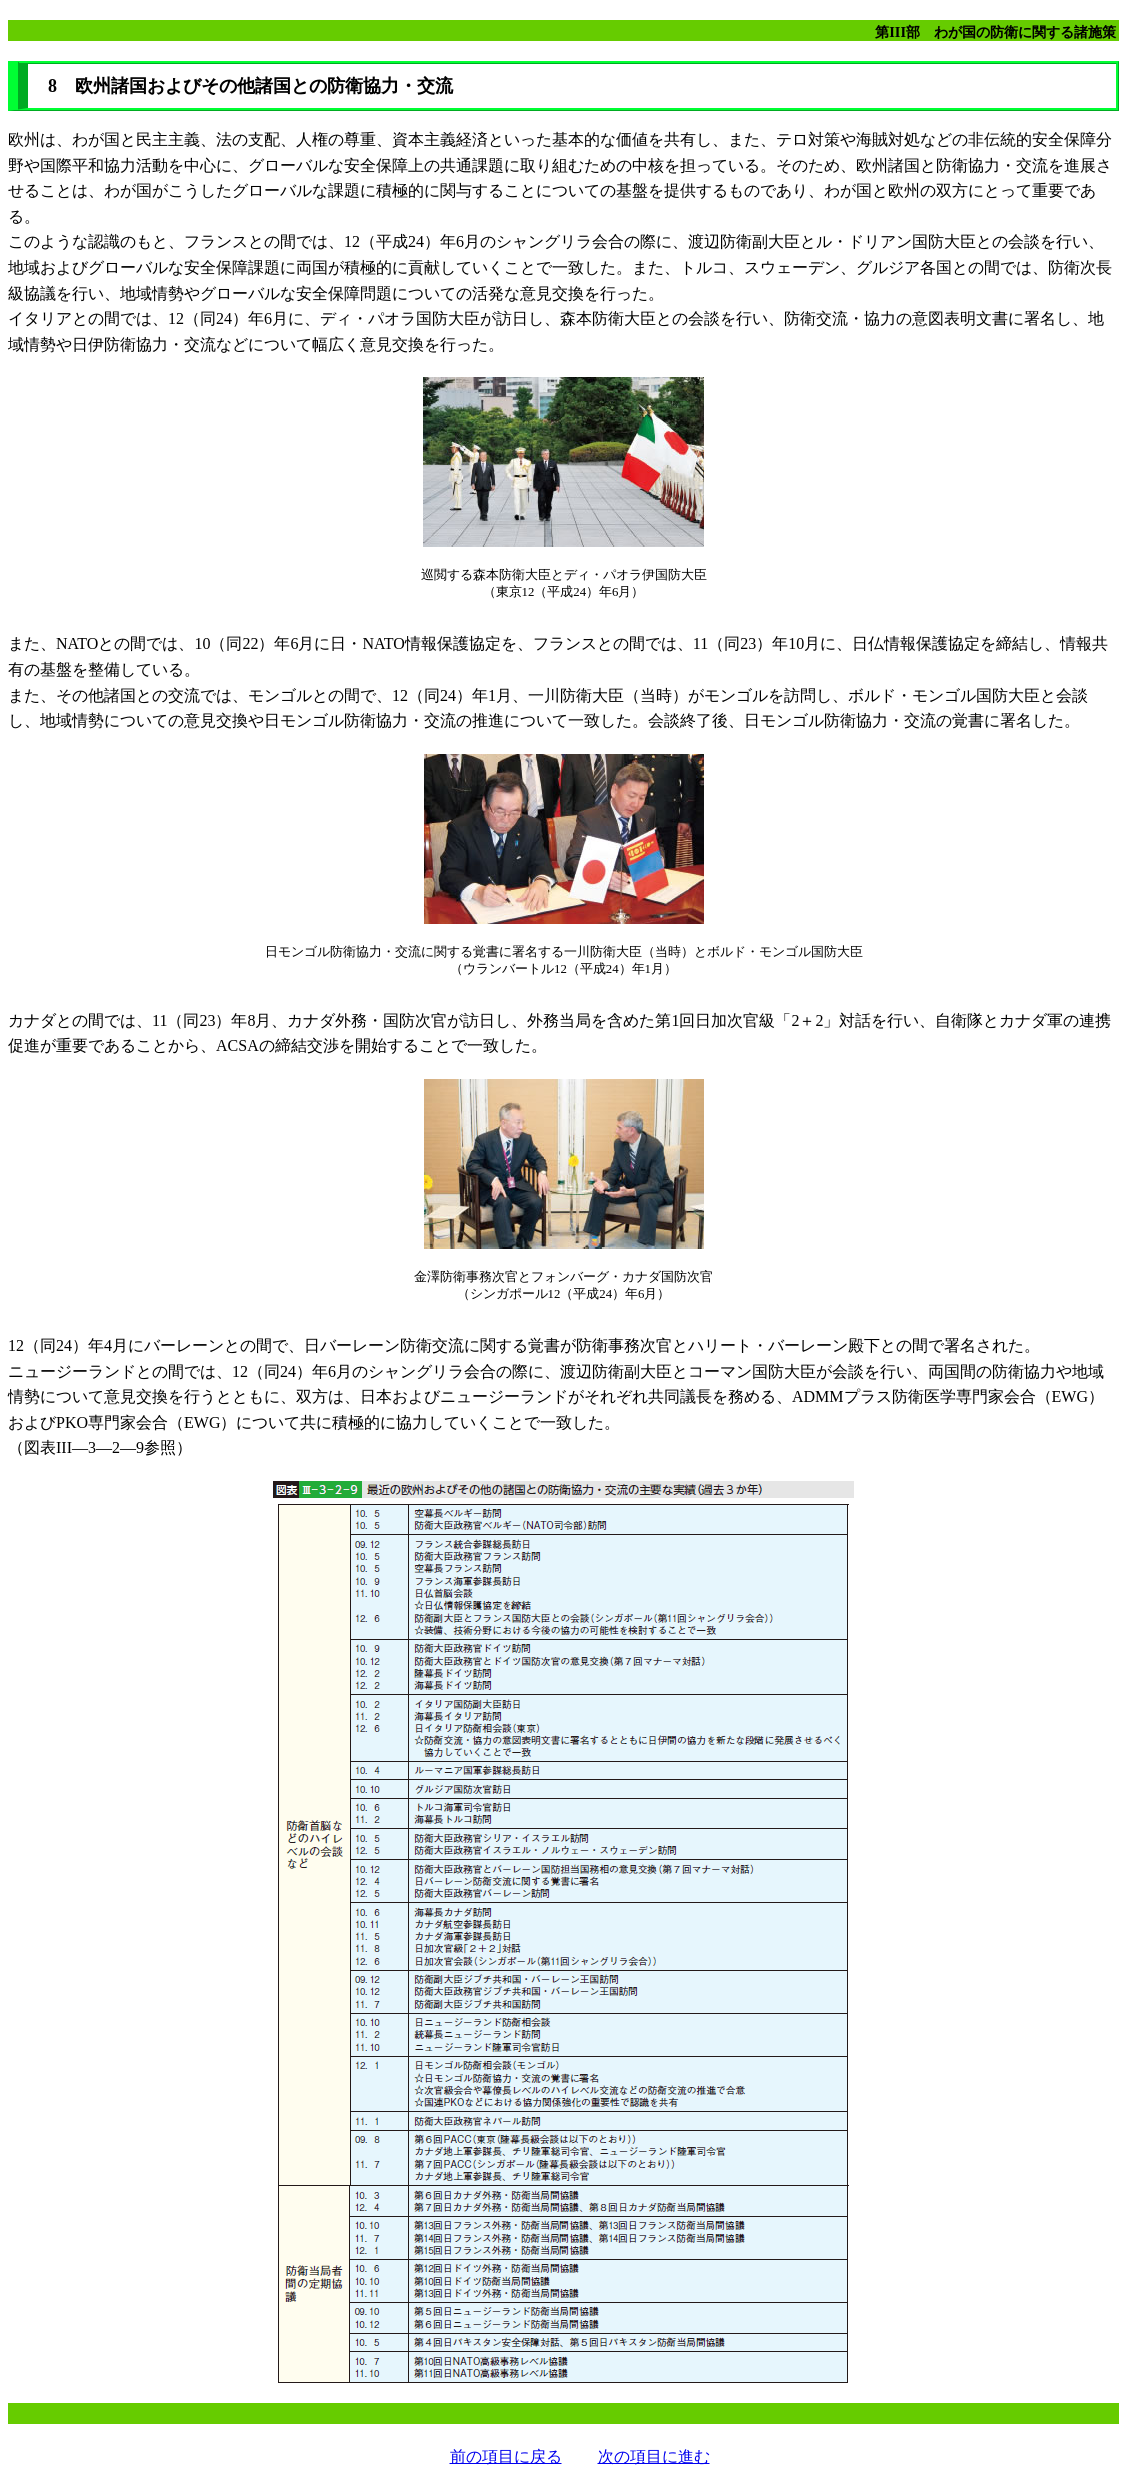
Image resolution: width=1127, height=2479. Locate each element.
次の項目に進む (654, 2456)
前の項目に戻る (506, 2456)
